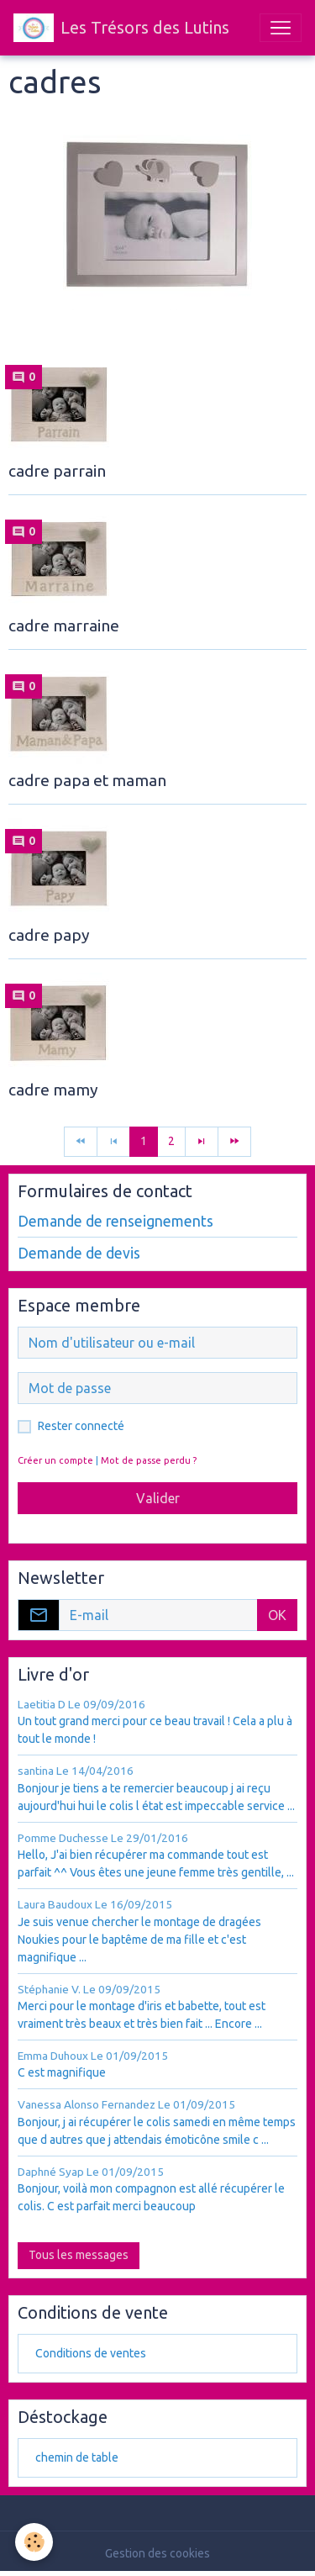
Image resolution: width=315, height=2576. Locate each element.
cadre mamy (53, 1089)
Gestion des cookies (157, 2553)
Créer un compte (55, 1460)
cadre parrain (57, 471)
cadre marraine (63, 625)
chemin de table (76, 2457)
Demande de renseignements (115, 1221)
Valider (158, 1498)
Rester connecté (81, 1426)
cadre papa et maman (87, 780)
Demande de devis (79, 1253)
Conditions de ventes (90, 2353)
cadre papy (49, 935)
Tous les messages (79, 2255)
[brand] (121, 27)
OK (277, 1615)
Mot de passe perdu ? (149, 1460)
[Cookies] (34, 2542)
